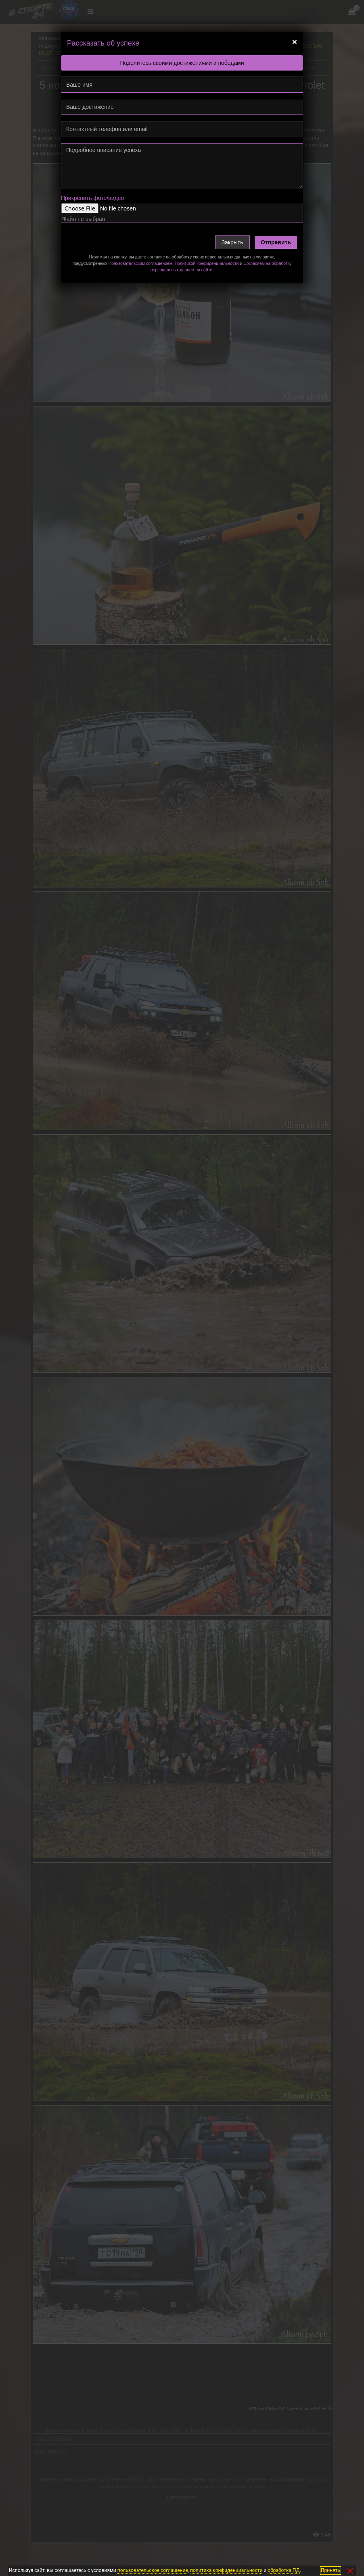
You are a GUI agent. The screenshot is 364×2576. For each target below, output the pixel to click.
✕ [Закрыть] (350, 2570)
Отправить (276, 242)
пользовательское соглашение (152, 2570)
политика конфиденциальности (226, 2570)
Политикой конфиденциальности (207, 263)
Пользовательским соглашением (140, 263)
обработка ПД (283, 2570)
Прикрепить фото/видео (92, 198)
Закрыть (232, 242)
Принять (330, 2570)
